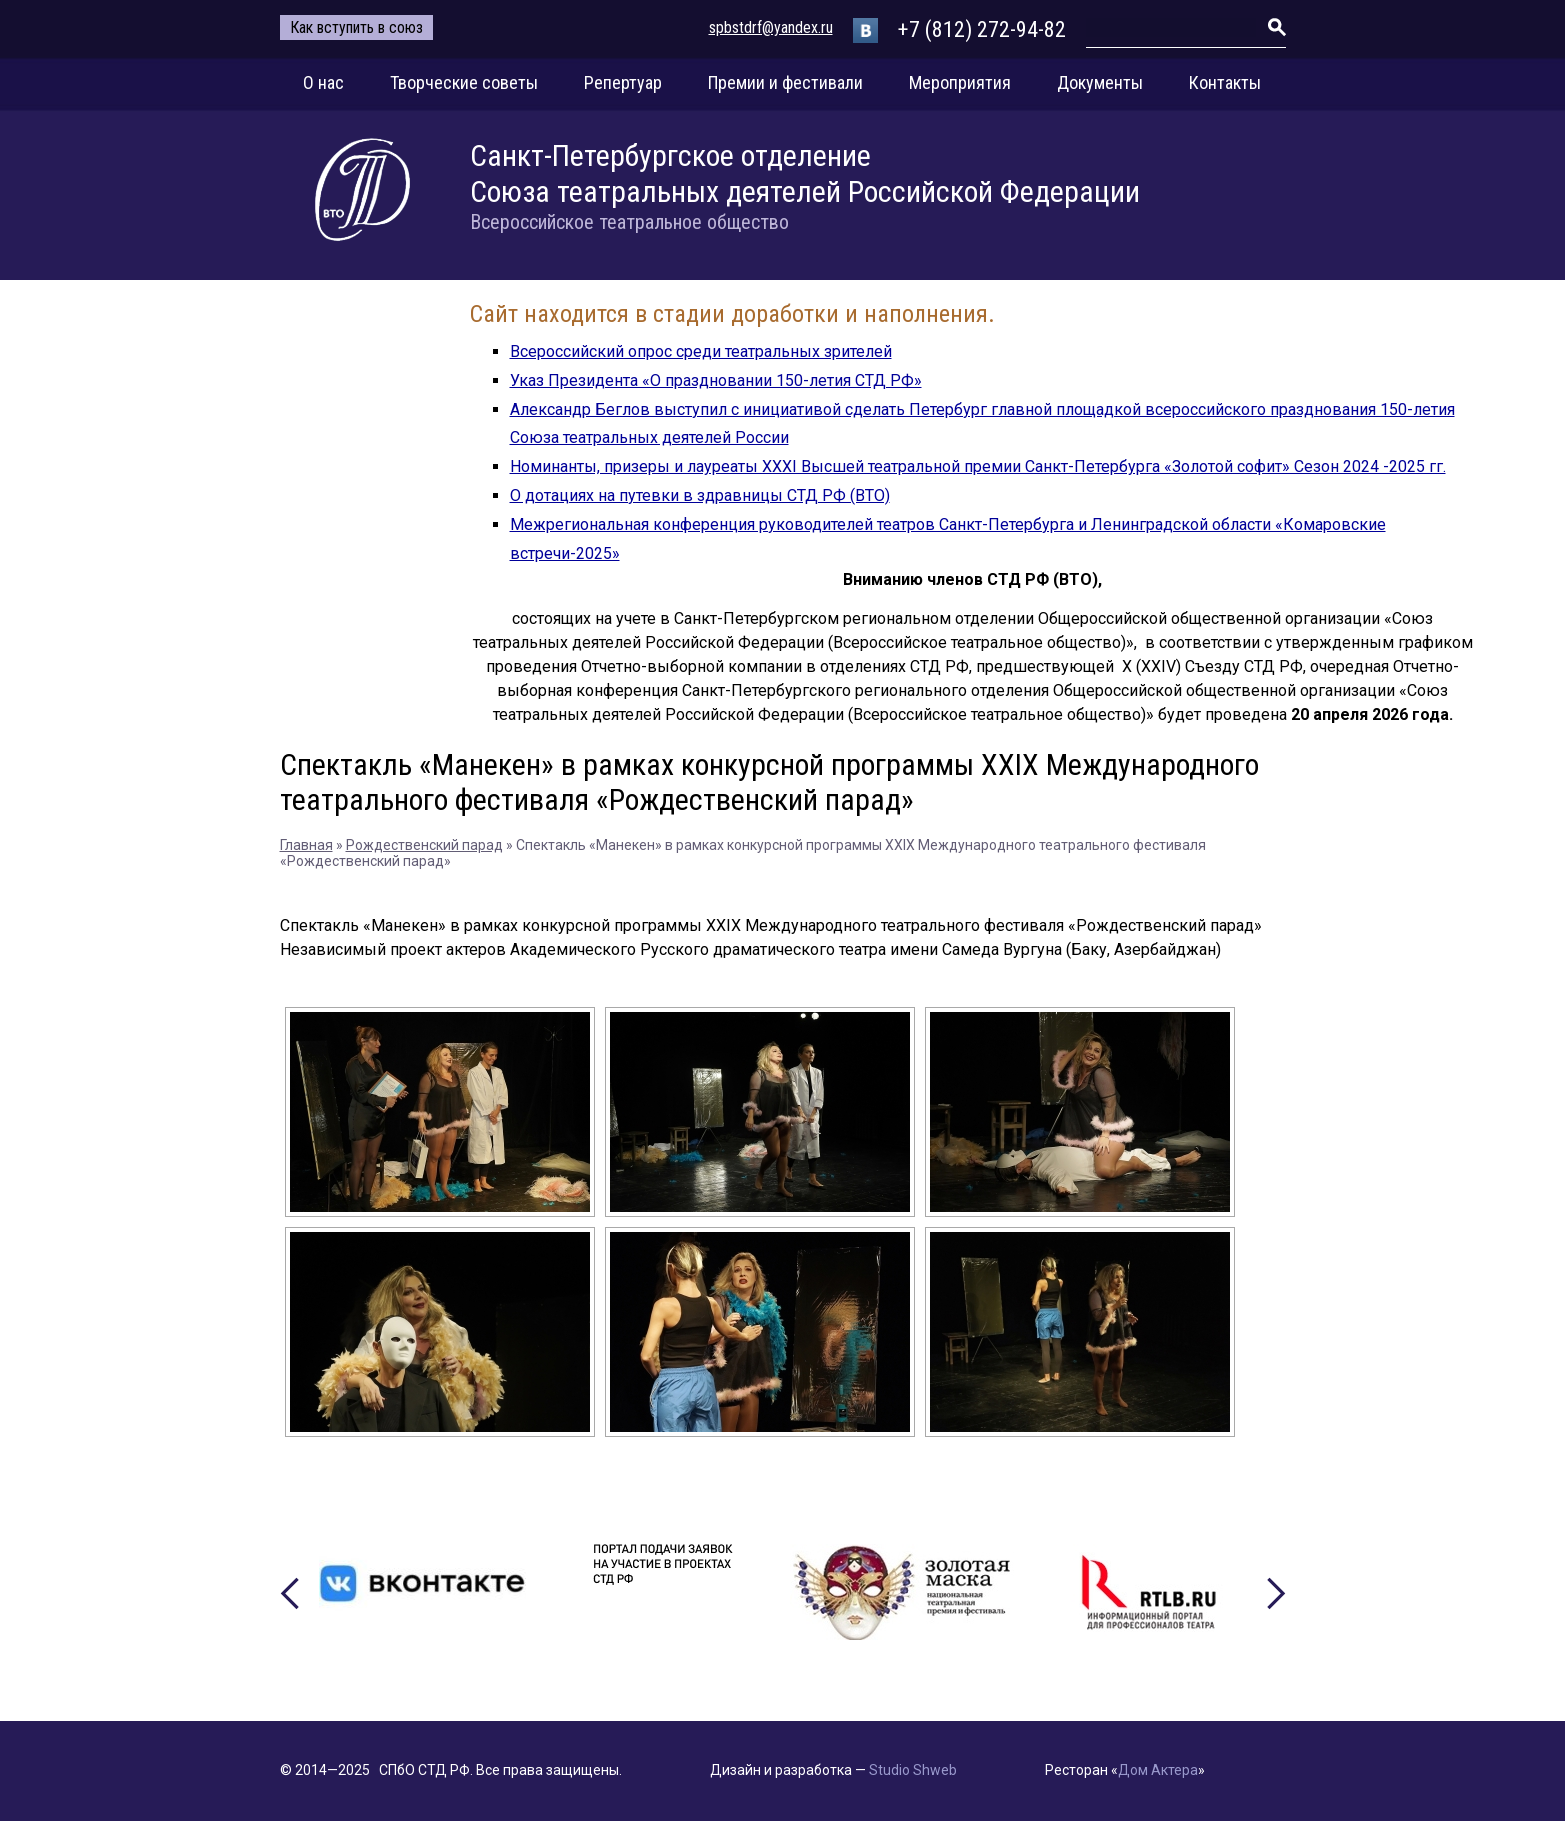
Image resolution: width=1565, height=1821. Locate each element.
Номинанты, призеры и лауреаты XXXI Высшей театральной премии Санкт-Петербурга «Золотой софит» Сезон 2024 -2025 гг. (978, 466)
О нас (323, 82)
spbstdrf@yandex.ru (771, 27)
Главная (306, 845)
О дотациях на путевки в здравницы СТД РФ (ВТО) (700, 495)
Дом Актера (1158, 1770)
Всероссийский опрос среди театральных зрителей (701, 351)
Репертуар (623, 82)
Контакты (1225, 82)
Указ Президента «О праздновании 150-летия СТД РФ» (716, 380)
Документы (1100, 82)
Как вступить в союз (356, 27)
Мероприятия (960, 82)
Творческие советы (464, 82)
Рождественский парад (424, 845)
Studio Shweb (913, 1770)
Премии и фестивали (785, 82)
